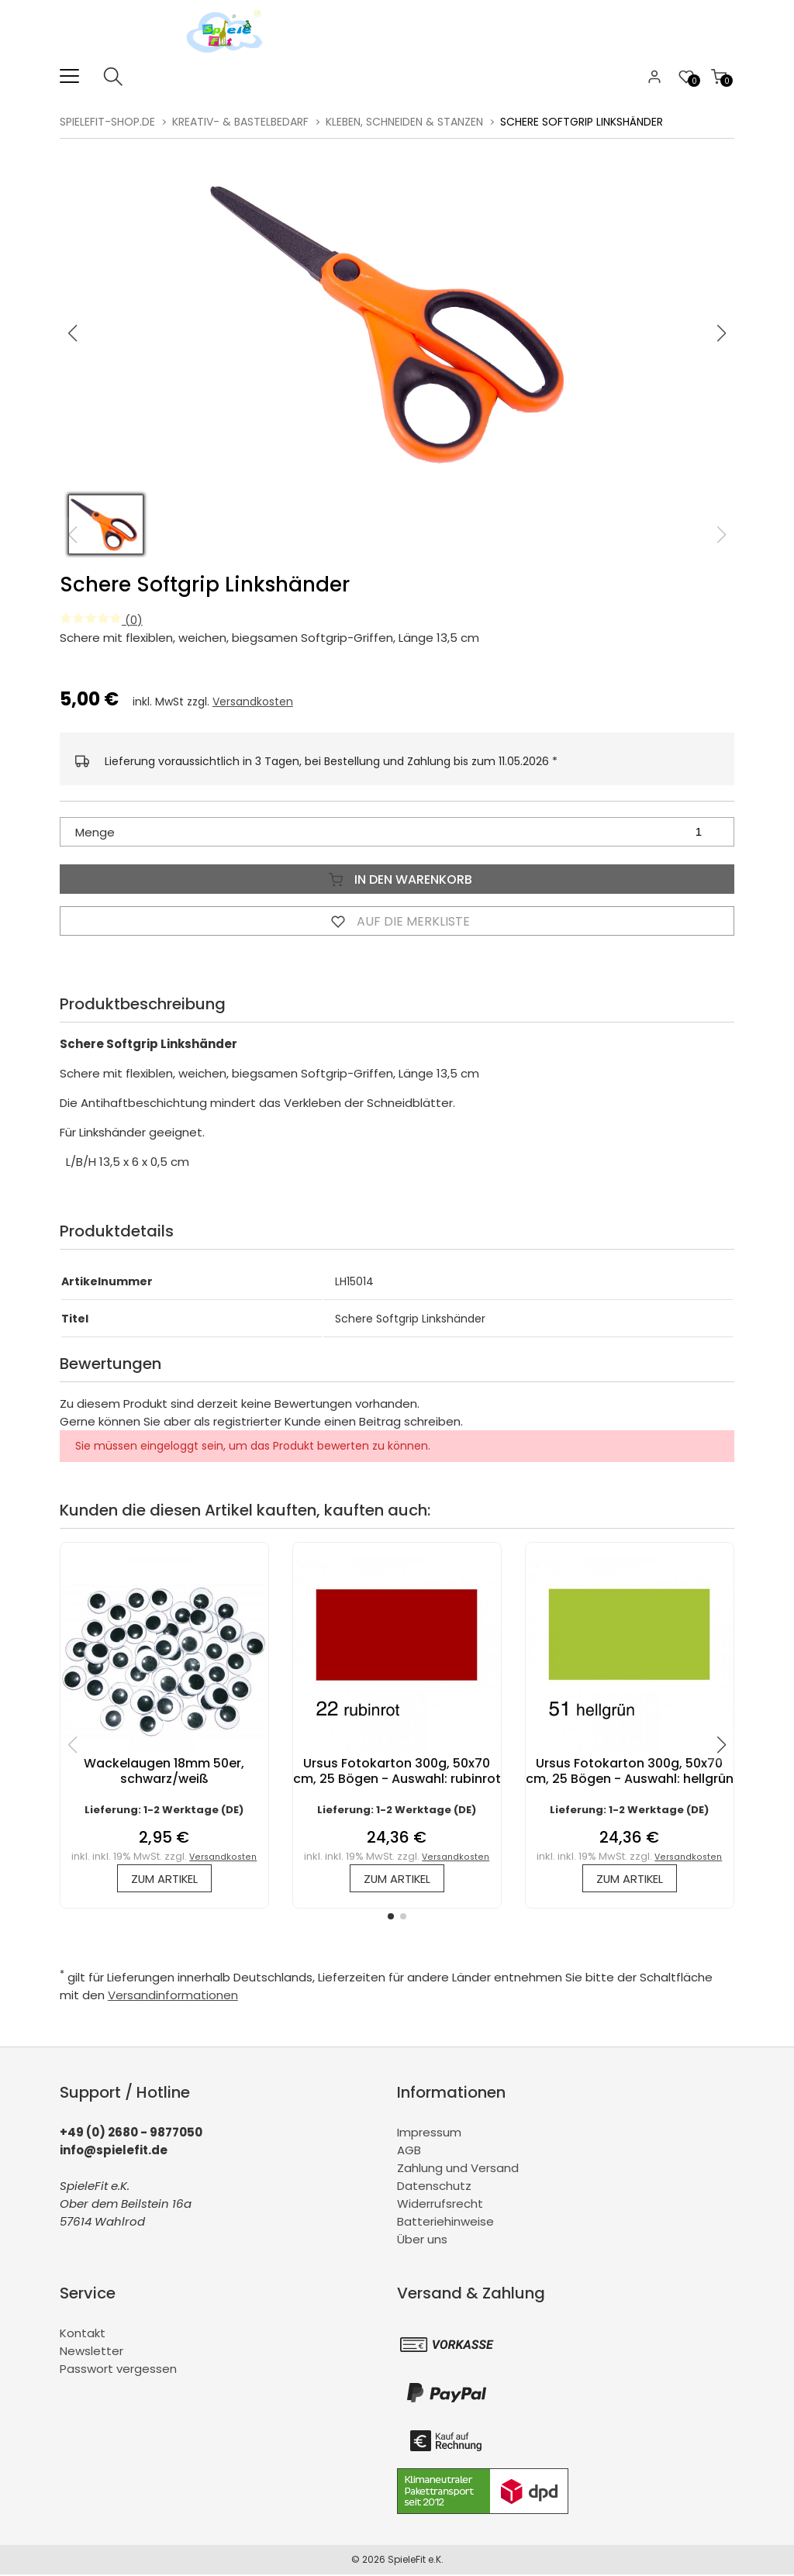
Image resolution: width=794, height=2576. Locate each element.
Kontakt (82, 2334)
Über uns (422, 2241)
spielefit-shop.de (107, 121)
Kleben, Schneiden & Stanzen (404, 121)
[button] (722, 333)
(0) (101, 620)
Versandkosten (252, 701)
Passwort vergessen (118, 2370)
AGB (409, 2151)
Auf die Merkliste (397, 921)
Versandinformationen (173, 1996)
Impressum (429, 2134)
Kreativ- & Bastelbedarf (240, 121)
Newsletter (91, 2352)
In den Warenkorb (397, 879)
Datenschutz (434, 2187)
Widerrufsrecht (440, 2205)
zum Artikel (164, 1879)
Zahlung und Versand (458, 2169)
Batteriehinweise (445, 2223)
